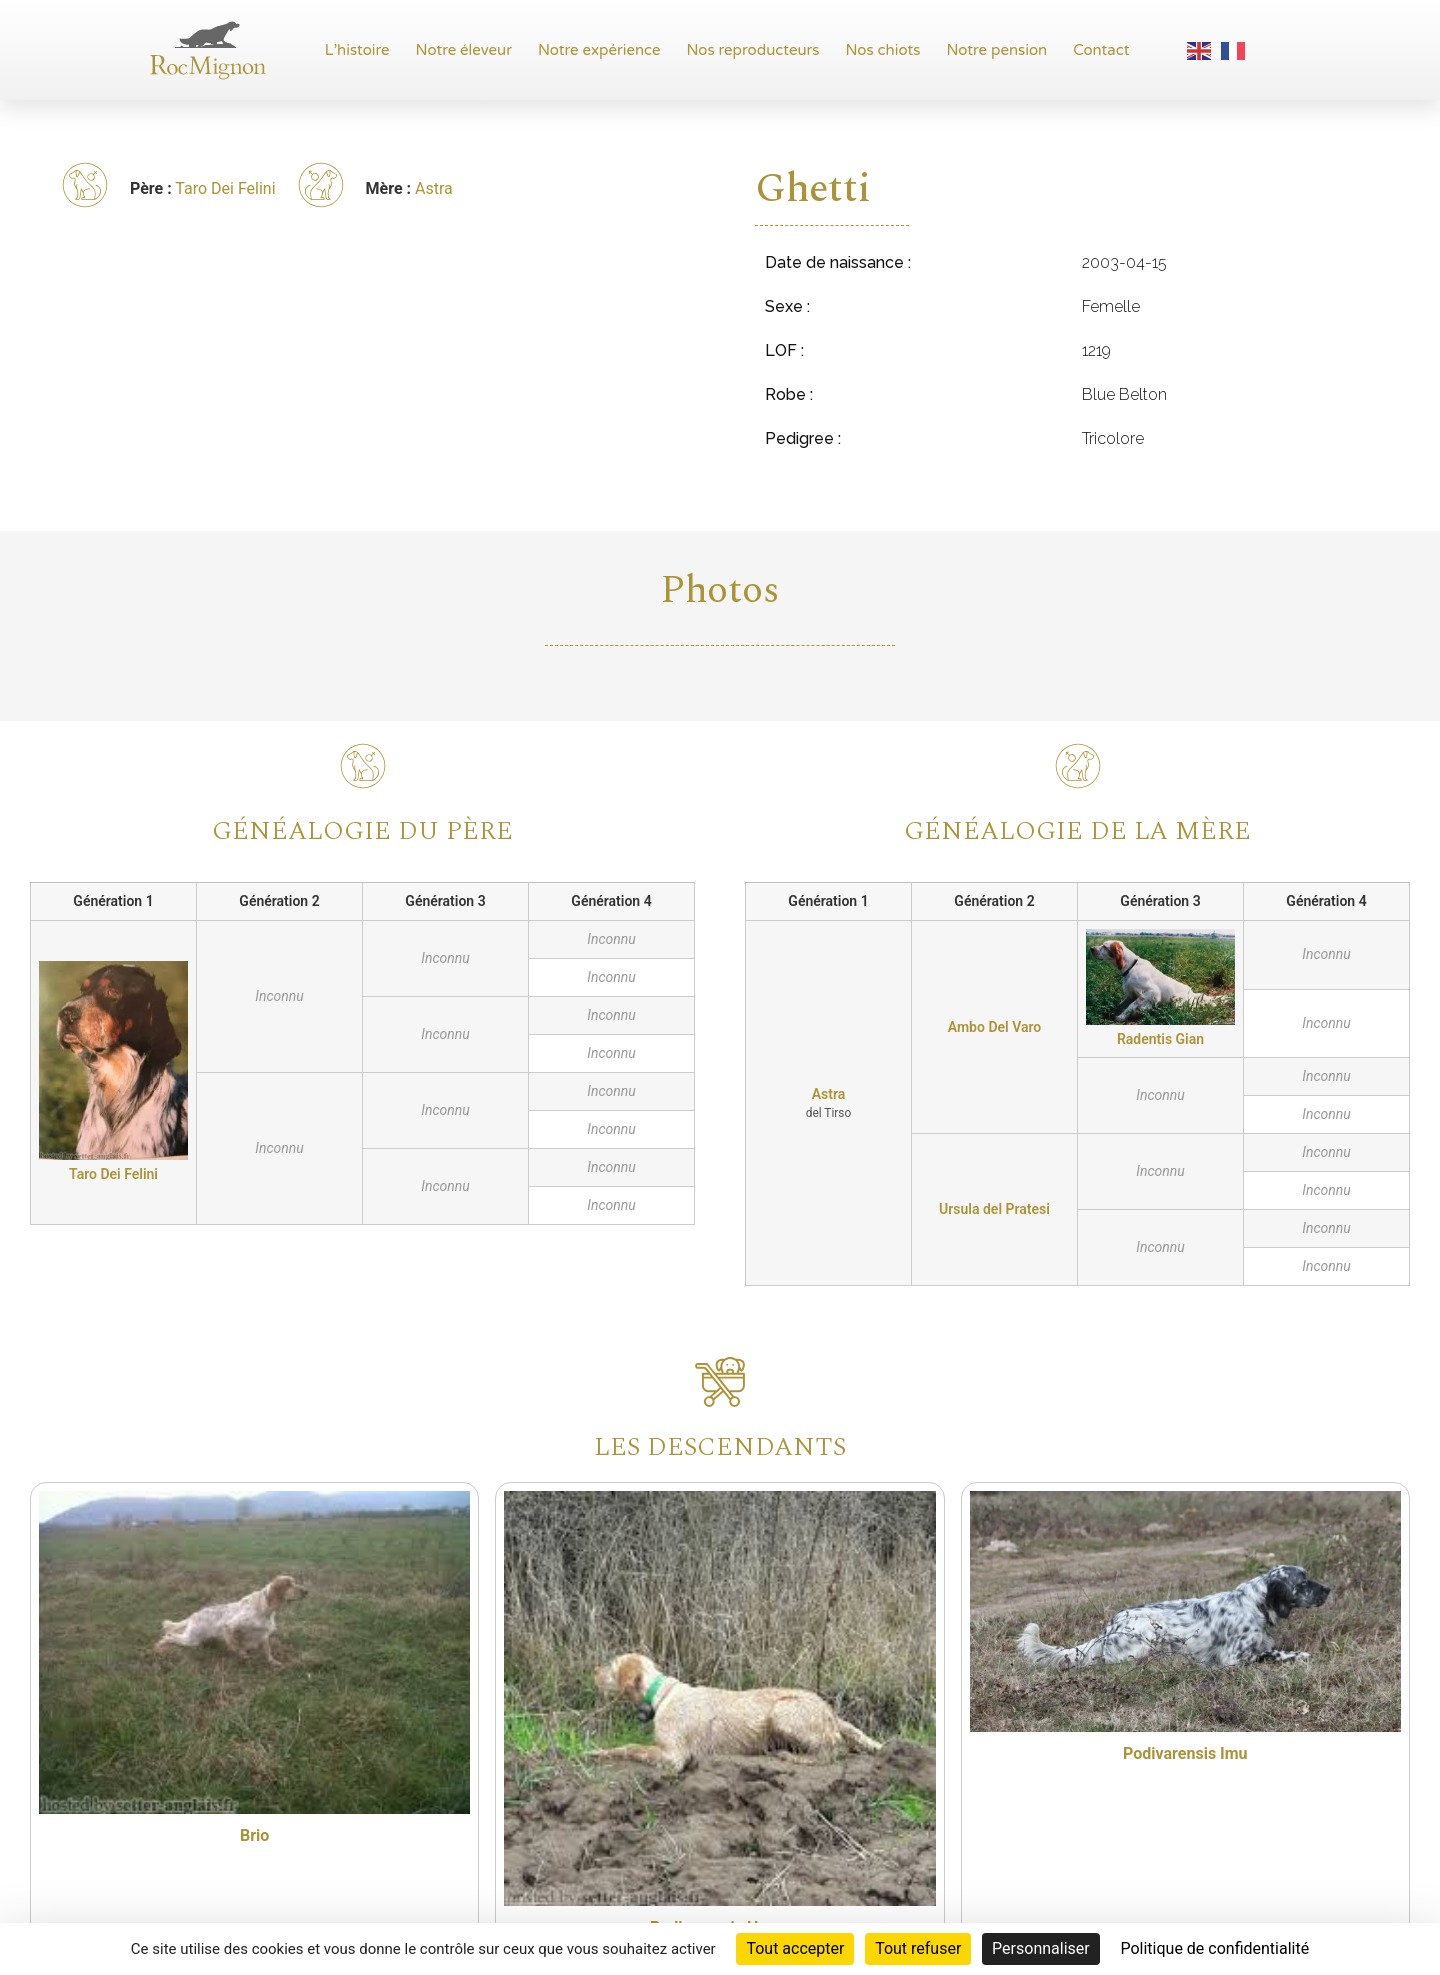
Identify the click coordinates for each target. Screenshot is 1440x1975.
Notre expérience (599, 50)
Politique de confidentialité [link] (1214, 1948)
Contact (1101, 50)
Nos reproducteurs (753, 50)
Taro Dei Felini (225, 188)
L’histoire (357, 50)
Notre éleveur (464, 50)
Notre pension (996, 50)
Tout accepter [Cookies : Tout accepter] (795, 1948)
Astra (434, 188)
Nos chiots (882, 50)
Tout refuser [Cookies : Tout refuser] (918, 1948)
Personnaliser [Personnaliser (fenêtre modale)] (1041, 1948)
